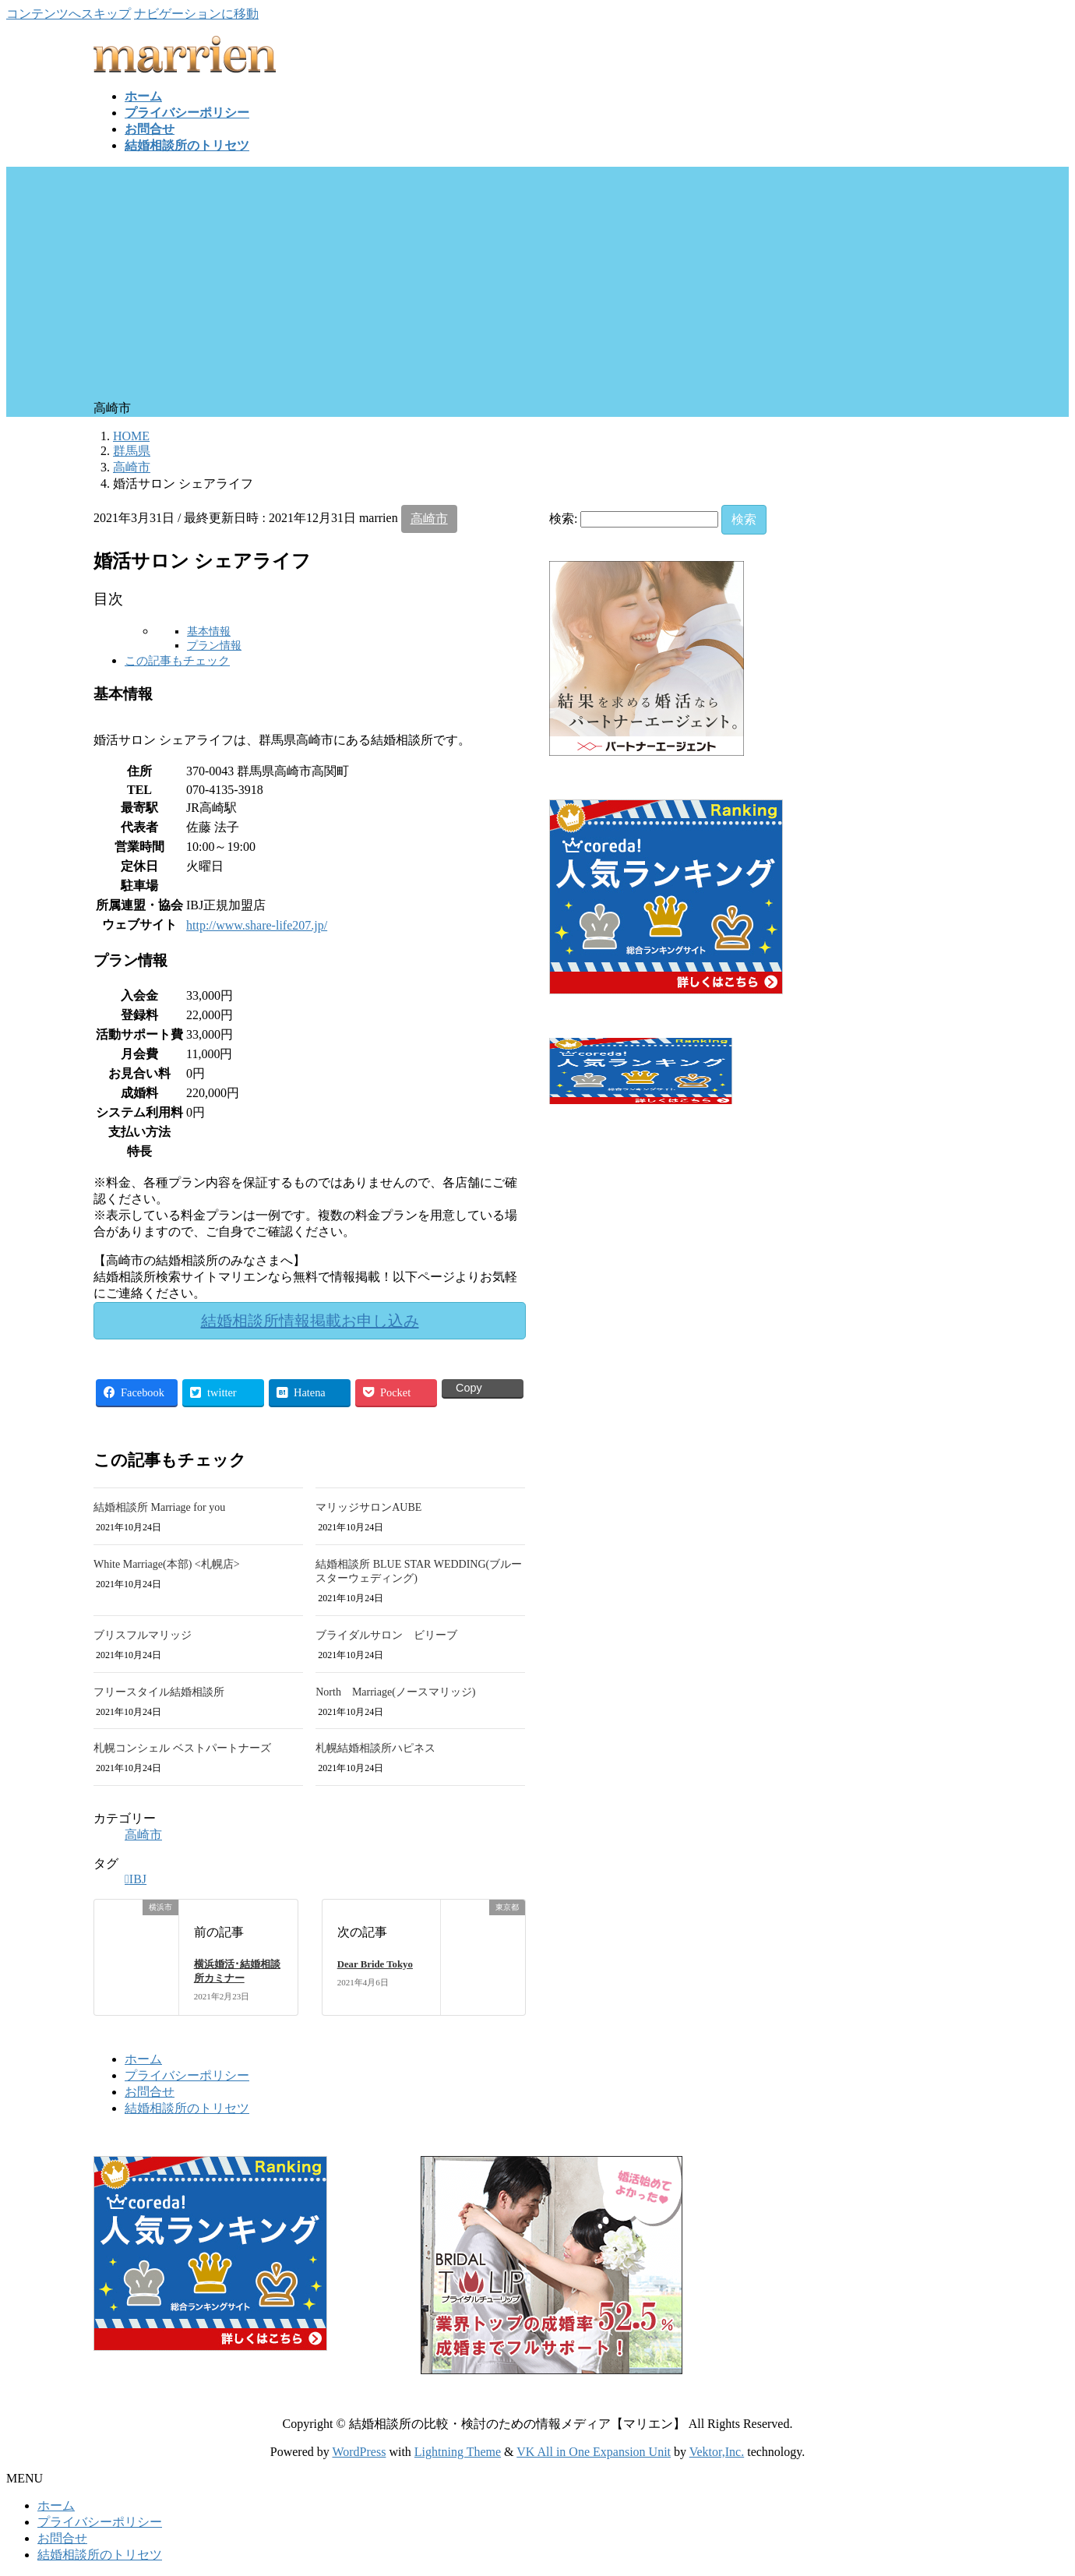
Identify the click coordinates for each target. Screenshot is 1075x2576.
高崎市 (429, 518)
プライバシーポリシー (187, 2075)
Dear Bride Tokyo (375, 1964)
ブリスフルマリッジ (142, 1635)
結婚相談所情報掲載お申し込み (310, 1320)
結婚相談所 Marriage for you (159, 1507)
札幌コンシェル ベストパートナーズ (182, 1748)
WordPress (359, 2451)
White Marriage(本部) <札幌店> (166, 1564)
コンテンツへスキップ (68, 13)
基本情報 (209, 631)
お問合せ (149, 2091)
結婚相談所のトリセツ (187, 2108)
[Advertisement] (537, 284)
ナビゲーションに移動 (196, 13)
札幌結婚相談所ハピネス (375, 1748)
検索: (563, 518)
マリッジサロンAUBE (368, 1507)
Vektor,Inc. (716, 2451)
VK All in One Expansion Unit (593, 2451)
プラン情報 (214, 645)
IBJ (137, 1879)
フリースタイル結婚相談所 (158, 1692)
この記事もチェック (177, 660)
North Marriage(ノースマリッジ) (395, 1692)
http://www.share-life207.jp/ (256, 925)
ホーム (143, 2059)
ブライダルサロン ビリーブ (386, 1635)
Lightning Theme (457, 2451)
